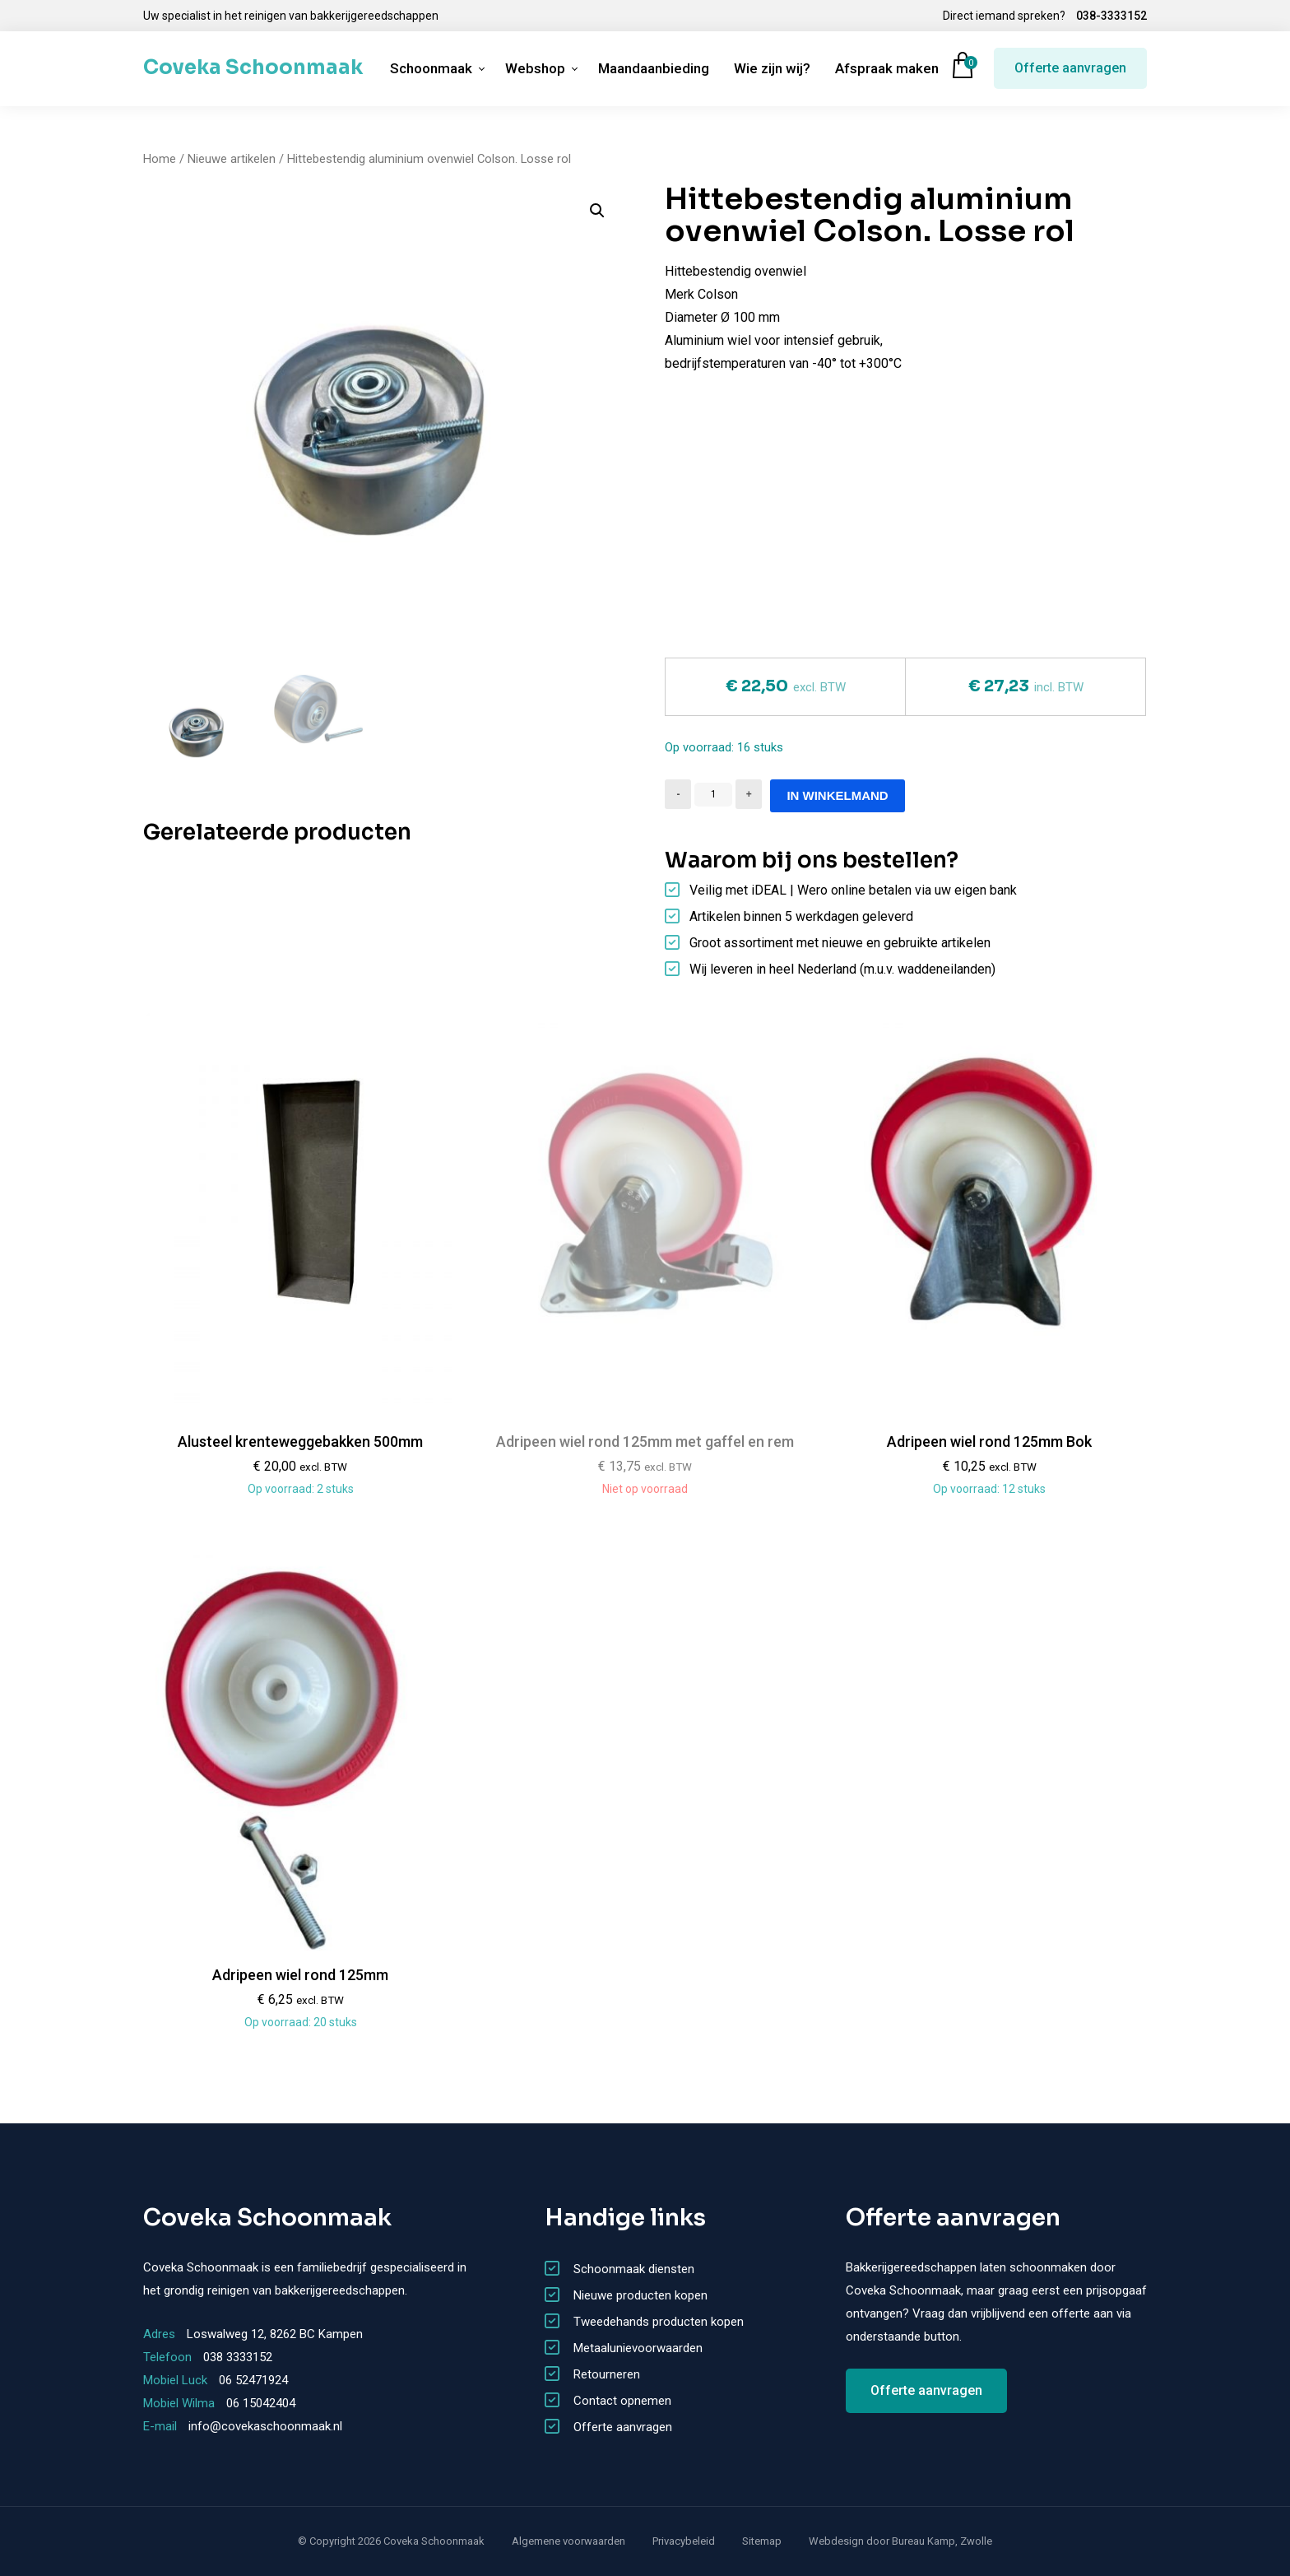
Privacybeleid (683, 2541)
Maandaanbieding (653, 68)
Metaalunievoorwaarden (638, 2348)
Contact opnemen (622, 2400)
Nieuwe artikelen (232, 158)
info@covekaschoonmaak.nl (265, 2426)
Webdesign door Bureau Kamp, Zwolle (900, 2541)
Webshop (535, 68)
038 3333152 (237, 2357)
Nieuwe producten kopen (640, 2295)
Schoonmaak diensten (633, 2269)
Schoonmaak (431, 68)
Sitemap (762, 2541)
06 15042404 (260, 2403)
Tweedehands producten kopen (658, 2321)
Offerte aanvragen (1070, 68)
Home (159, 158)
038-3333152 (1111, 15)
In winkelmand (837, 795)
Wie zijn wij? (772, 68)
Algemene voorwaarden (568, 2541)
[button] (597, 211)
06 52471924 (253, 2380)
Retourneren (606, 2374)
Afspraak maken (887, 68)
